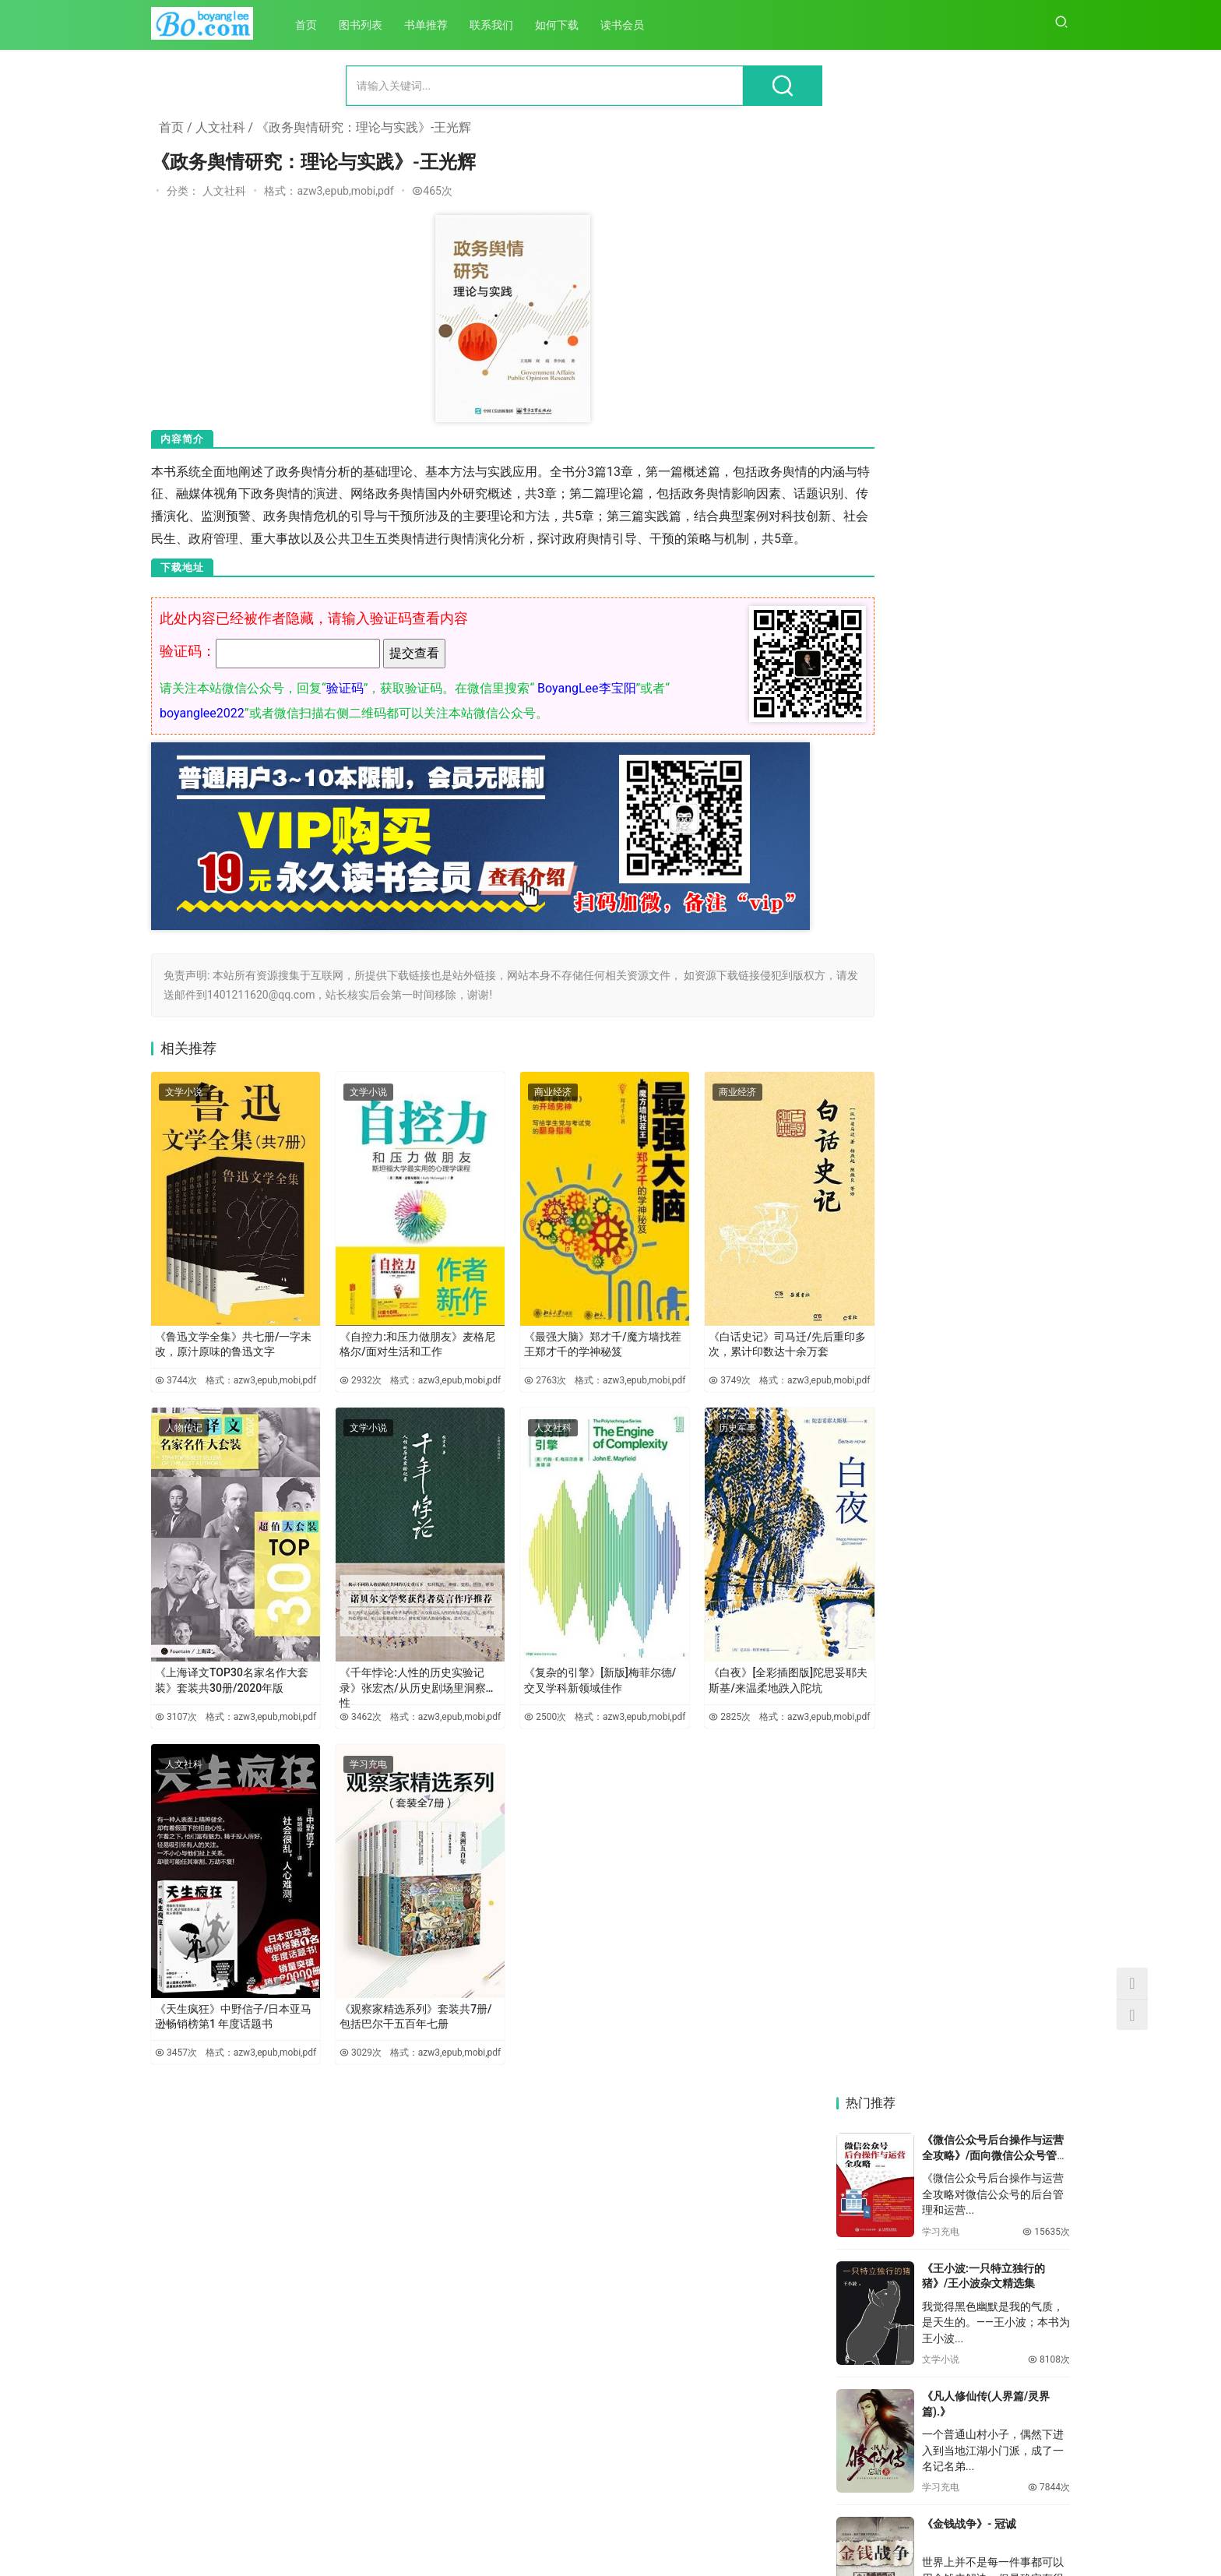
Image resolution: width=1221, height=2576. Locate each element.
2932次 (338, 1383)
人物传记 (183, 1438)
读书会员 (627, 25)
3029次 (338, 2035)
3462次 (338, 1710)
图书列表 (366, 25)
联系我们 (497, 25)
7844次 (1049, 541)
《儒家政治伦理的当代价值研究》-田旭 (890, 1667)
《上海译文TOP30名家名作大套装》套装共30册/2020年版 (226, 1665)
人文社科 (220, 127)
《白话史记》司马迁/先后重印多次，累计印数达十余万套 (728, 1340)
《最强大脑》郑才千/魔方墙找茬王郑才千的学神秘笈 (557, 1340)
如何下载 (562, 25)
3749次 (673, 1383)
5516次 (1049, 1434)
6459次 (1049, 927)
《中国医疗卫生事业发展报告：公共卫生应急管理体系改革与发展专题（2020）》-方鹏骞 (890, 1861)
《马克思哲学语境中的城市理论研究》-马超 (890, 2248)
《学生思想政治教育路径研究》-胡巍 (890, 2441)
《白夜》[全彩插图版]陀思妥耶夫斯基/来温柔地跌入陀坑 (725, 1665)
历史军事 (686, 1438)
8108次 (1049, 413)
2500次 (506, 1710)
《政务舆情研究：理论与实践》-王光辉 (363, 127)
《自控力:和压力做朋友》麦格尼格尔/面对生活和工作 (389, 1340)
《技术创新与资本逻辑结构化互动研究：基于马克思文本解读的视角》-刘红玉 (1013, 2441)
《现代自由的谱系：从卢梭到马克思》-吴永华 (1013, 2248)
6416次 (1049, 1060)
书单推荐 (431, 25)
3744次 (171, 1383)
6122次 (1049, 1177)
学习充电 (351, 1765)
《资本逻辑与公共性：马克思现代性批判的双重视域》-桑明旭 (1013, 2054)
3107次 (171, 1710)
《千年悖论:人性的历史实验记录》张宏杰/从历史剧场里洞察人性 (389, 1668)
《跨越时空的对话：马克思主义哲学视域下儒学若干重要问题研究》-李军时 (1013, 1668)
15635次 (1046, 285)
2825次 (673, 1710)
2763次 (506, 1383)
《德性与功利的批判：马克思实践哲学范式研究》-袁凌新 (1013, 1861)
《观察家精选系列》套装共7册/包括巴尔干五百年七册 (390, 1991)
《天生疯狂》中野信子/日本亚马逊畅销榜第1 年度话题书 (224, 1991)
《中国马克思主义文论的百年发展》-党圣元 (890, 2054)
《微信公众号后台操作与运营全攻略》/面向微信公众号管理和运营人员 (995, 209)
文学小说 (183, 1113)
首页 (311, 25)
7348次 (1049, 669)
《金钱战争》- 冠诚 (969, 578)
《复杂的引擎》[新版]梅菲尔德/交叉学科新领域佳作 (558, 1665)
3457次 (171, 2035)
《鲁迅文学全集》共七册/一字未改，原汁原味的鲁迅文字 (226, 1340)
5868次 (1049, 1306)
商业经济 (518, 1113)
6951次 (1049, 797)
